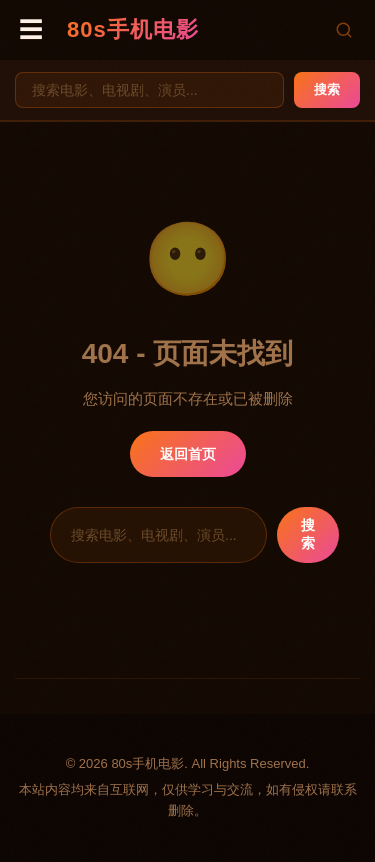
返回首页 (188, 454)
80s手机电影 (133, 29)
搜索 (327, 89)
